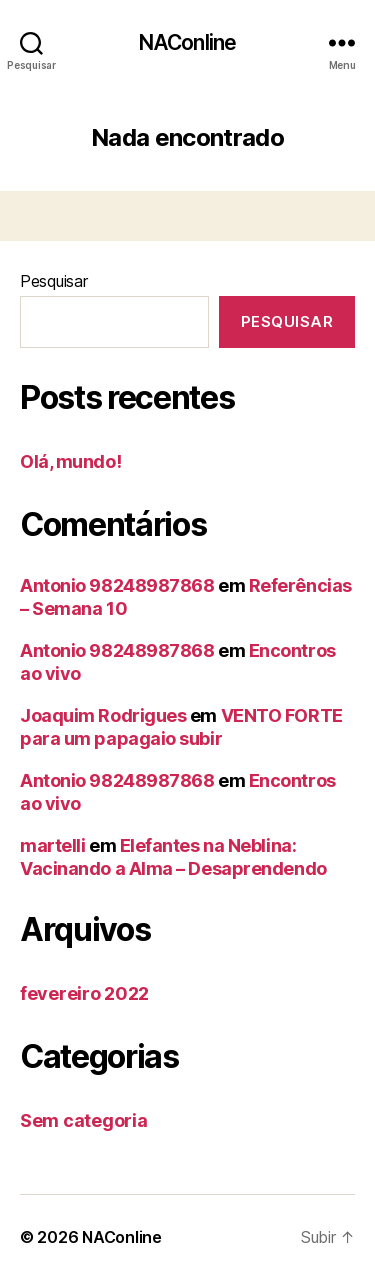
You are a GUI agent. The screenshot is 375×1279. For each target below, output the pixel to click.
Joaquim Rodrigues (103, 715)
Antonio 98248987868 (117, 585)
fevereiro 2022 (84, 993)
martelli (52, 845)
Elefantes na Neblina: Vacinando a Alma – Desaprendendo (173, 857)
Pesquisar (54, 281)
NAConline (187, 42)
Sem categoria (84, 1120)
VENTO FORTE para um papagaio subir (181, 727)
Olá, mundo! (70, 461)
